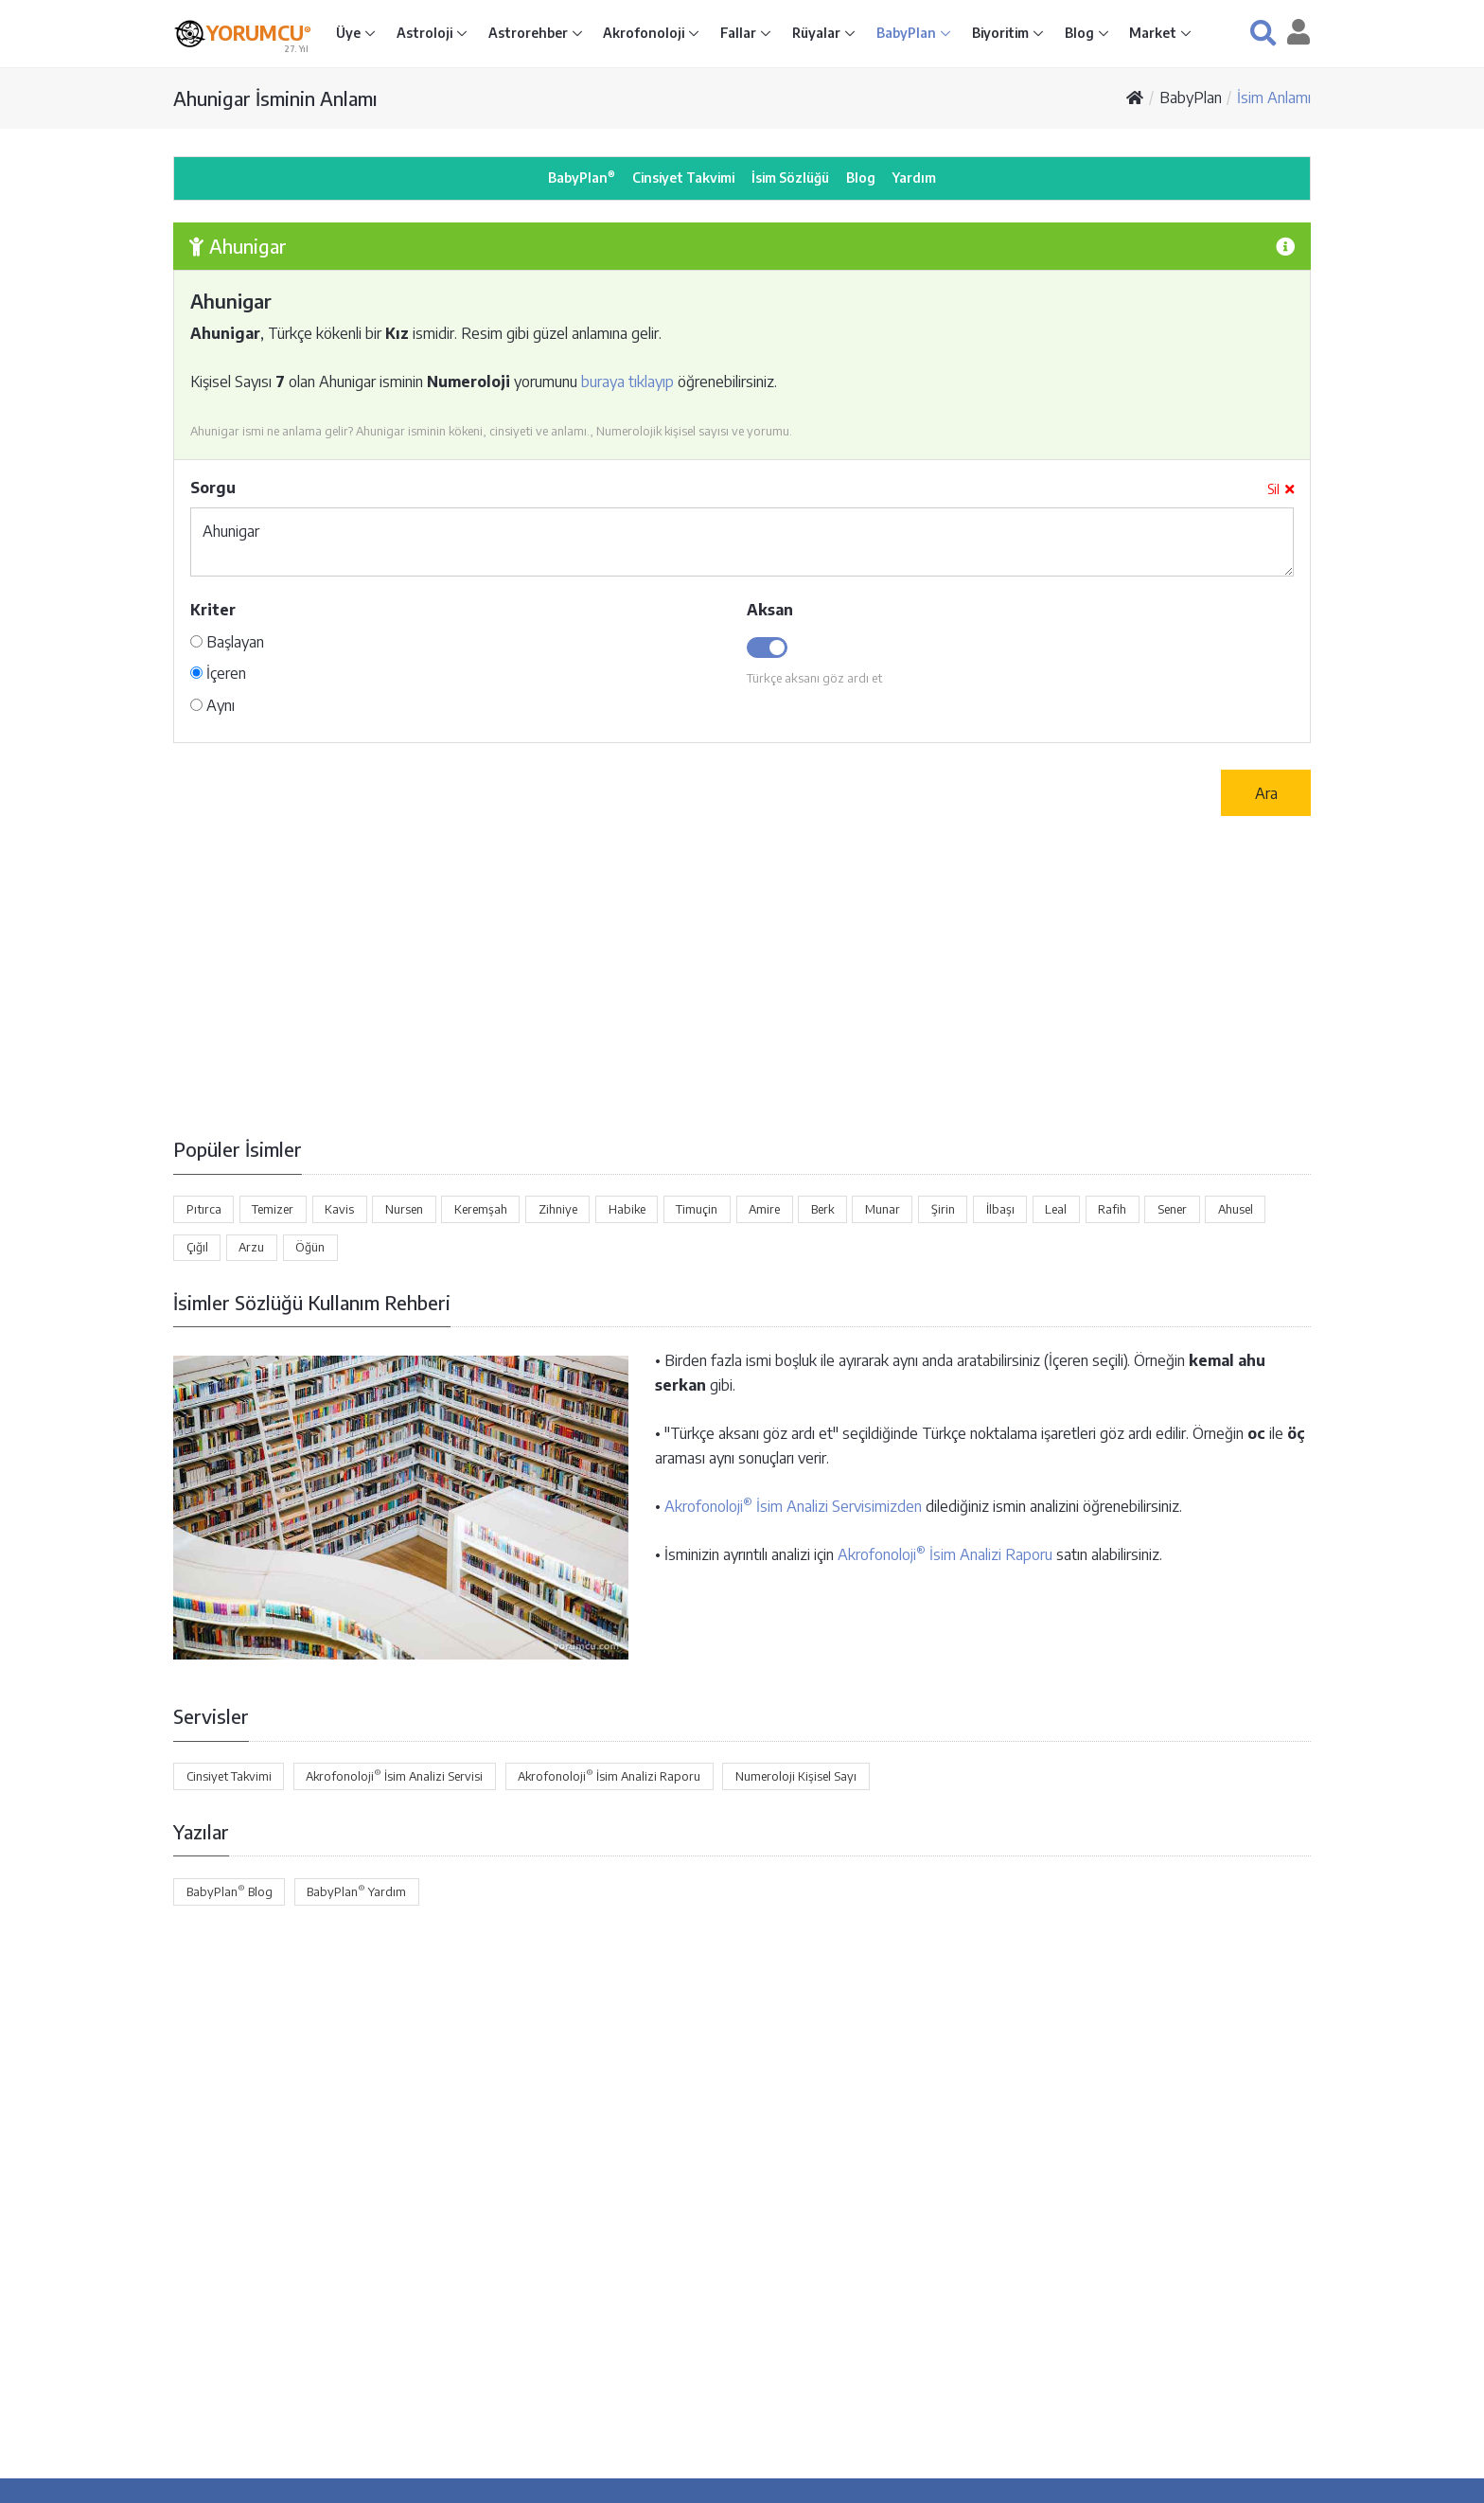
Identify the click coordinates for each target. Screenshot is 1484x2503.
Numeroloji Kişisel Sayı (796, 1776)
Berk (822, 1208)
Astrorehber (529, 33)
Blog (1081, 33)
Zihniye (558, 1208)
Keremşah (480, 1208)
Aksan (770, 609)
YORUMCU (258, 31)
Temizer (272, 1208)
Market (1154, 33)
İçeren (218, 673)
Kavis (339, 1208)
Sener (1172, 1208)
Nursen (404, 1208)
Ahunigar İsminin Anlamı (275, 98)
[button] (1263, 32)
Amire (764, 1208)
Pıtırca (203, 1208)
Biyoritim (1002, 33)
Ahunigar (742, 542)
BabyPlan (907, 33)
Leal (1056, 1208)
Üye (349, 33)
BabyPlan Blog (229, 1890)
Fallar (739, 33)
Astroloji (426, 33)
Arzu (251, 1246)
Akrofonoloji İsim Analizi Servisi (394, 1775)
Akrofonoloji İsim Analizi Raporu (945, 1554)
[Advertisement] (742, 976)
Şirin (943, 1208)
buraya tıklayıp (627, 381)
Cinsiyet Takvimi (683, 177)
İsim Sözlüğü (790, 177)
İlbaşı (1000, 1208)
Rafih (1112, 1208)
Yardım (914, 177)
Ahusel (1235, 1208)
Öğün (310, 1246)
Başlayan (227, 641)
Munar (882, 1208)
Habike (627, 1208)
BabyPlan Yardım (356, 1890)
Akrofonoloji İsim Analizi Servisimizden (793, 1506)
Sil (1280, 489)
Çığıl (197, 1246)
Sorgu (213, 487)
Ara (1266, 793)
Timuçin (696, 1208)
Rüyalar (817, 33)
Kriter (213, 609)
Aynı (212, 705)
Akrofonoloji (645, 33)
